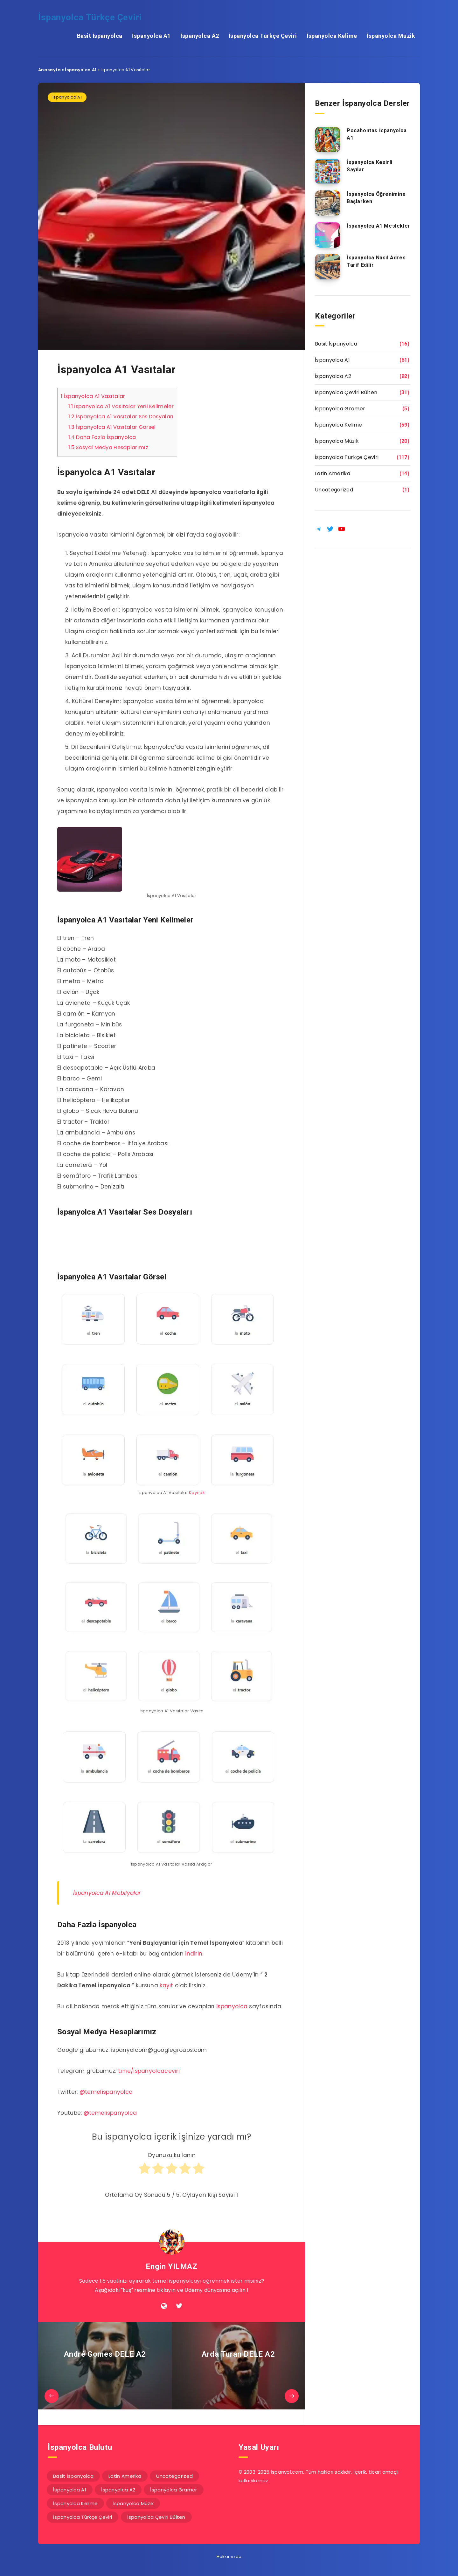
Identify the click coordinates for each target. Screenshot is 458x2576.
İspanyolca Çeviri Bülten (346, 392)
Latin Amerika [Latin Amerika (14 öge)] (124, 2476)
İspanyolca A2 (199, 35)
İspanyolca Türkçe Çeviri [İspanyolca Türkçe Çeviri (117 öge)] (82, 2517)
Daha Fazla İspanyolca (102, 437)
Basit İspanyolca (99, 35)
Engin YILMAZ (171, 2266)
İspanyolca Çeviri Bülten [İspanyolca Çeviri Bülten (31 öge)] (156, 2517)
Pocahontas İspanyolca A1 (377, 134)
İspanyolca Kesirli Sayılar (369, 166)
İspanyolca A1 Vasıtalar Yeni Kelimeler (121, 406)
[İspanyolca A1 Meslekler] (327, 235)
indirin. (194, 1953)
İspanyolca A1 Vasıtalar (93, 396)
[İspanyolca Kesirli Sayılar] (327, 171)
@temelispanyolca (106, 2092)
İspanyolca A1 (151, 35)
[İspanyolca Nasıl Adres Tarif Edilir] (327, 266)
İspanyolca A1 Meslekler (378, 226)
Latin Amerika (332, 473)
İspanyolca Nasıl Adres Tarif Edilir (376, 261)
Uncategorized (334, 489)
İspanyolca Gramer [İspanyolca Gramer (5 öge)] (173, 2489)
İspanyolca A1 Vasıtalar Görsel (112, 427)
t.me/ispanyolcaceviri (149, 2071)
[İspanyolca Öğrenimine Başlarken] (327, 203)
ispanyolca (231, 2006)
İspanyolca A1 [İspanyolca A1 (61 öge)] (69, 2489)
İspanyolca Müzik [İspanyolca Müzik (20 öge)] (133, 2503)
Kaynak (197, 1493)
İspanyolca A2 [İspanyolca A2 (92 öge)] (118, 2489)
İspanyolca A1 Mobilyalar (107, 1893)
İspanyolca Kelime (332, 35)
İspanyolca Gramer (340, 408)
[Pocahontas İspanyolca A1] (327, 139)
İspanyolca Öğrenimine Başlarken (376, 197)
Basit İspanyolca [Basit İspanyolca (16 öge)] (73, 2476)
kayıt (166, 1985)
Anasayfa (49, 70)
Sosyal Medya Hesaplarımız (108, 447)
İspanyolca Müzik (391, 35)
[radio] (144, 2171)
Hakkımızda (229, 2556)
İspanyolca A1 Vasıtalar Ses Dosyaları (120, 416)
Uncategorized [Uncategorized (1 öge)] (174, 2476)
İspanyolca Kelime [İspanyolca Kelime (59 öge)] (75, 2503)
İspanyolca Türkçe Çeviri (90, 17)
